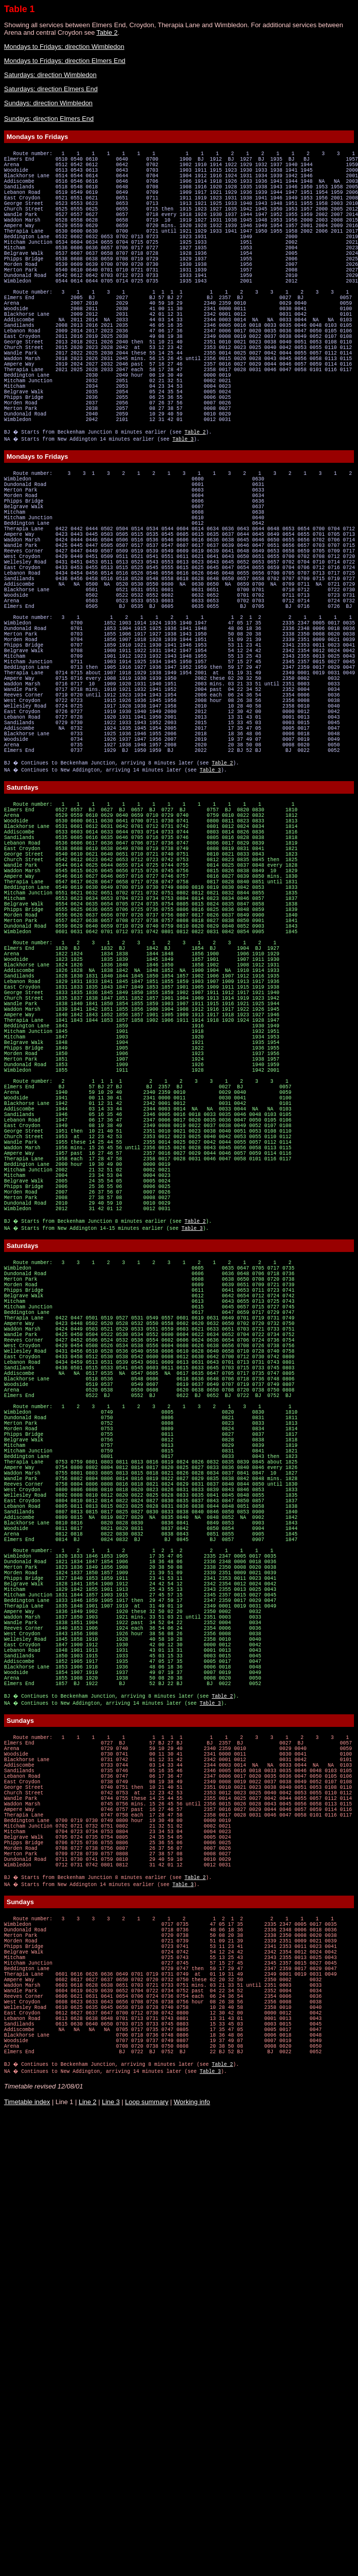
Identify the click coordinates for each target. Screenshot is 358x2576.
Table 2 (106, 32)
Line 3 (111, 2564)
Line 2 (87, 2564)
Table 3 (184, 514)
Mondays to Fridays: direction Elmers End (65, 60)
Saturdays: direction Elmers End (51, 89)
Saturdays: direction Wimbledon (50, 75)
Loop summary (146, 2564)
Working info (192, 2564)
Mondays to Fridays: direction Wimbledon (64, 46)
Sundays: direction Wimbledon (48, 103)
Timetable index (27, 2564)
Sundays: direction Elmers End (49, 118)
